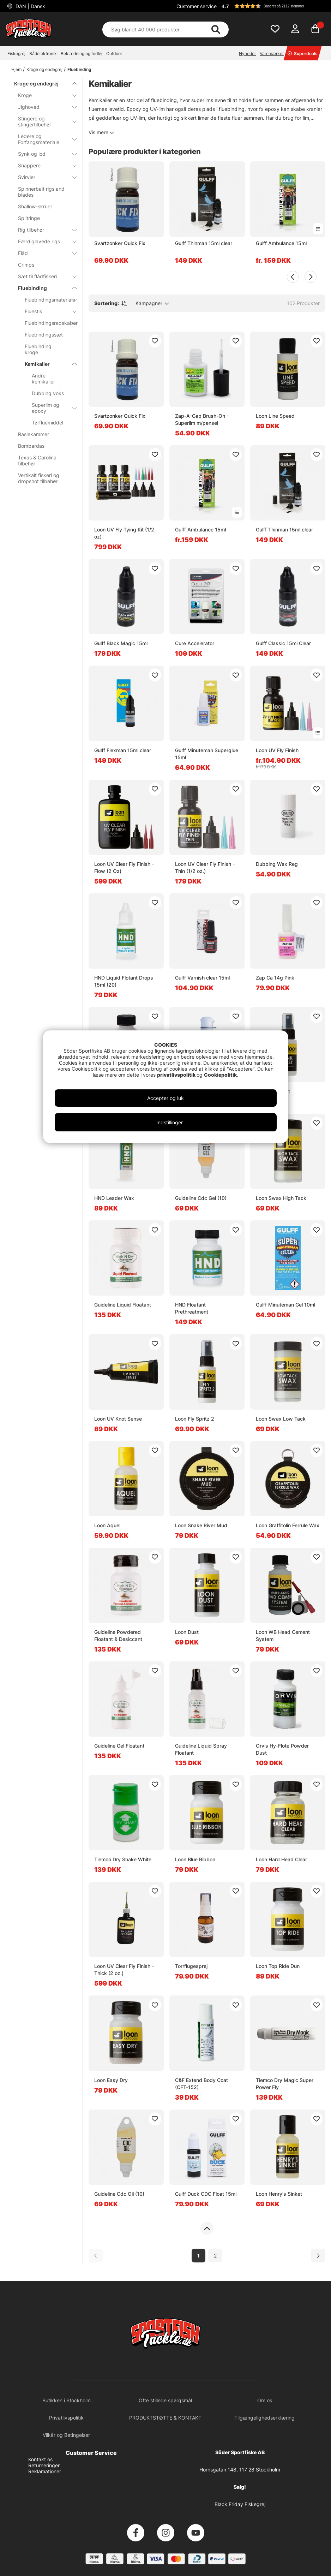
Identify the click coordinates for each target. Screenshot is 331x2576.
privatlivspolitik (177, 1075)
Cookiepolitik (220, 1075)
